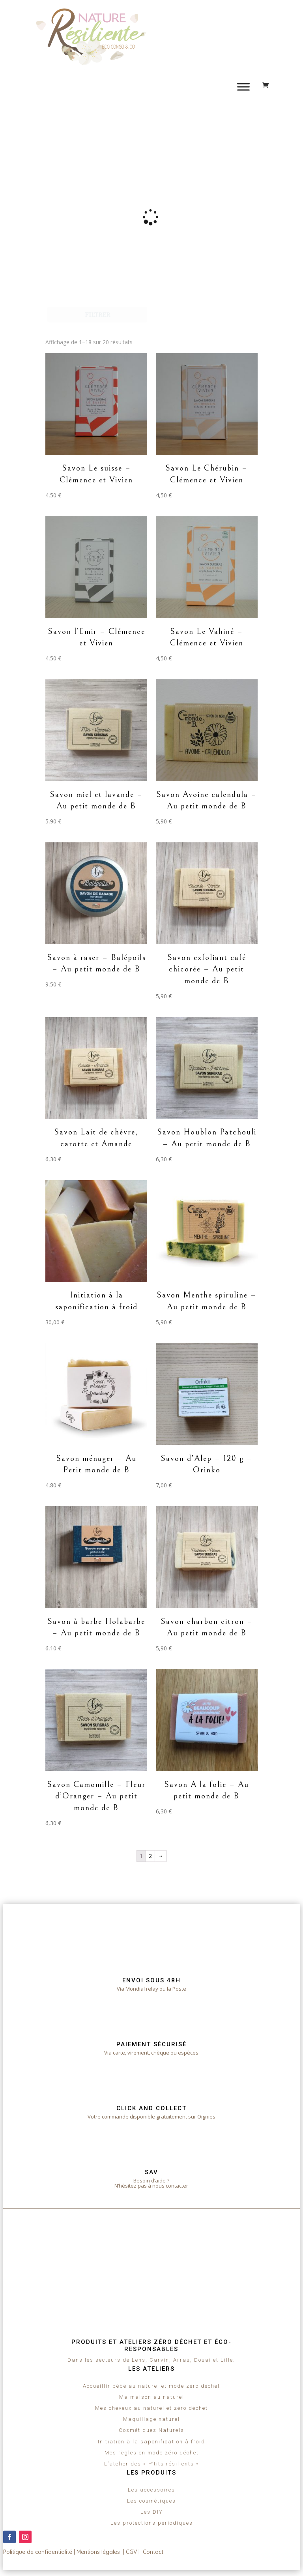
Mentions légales (98, 2551)
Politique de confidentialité (37, 2551)
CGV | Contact (144, 2551)
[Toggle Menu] (243, 86)
